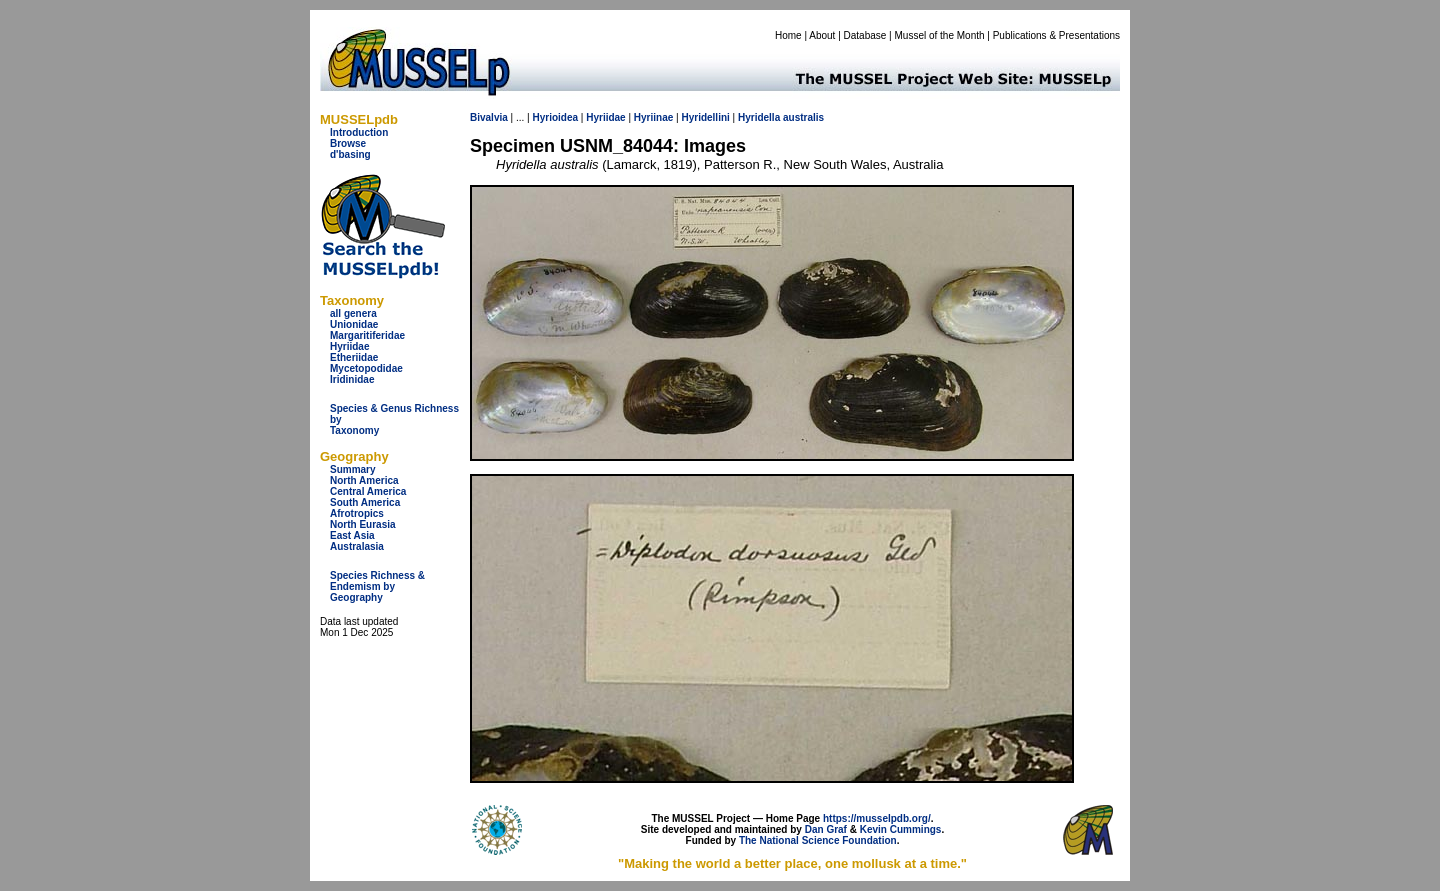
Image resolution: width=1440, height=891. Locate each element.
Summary (353, 469)
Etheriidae (354, 357)
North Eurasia (363, 524)
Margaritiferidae (367, 335)
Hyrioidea (555, 117)
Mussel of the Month (940, 35)
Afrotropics (357, 513)
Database (865, 35)
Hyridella (759, 117)
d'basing (350, 154)
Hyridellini (705, 117)
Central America (368, 491)
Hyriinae (653, 117)
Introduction (359, 132)
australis (803, 117)
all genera (353, 313)
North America (364, 480)
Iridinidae (352, 379)
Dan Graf (826, 829)
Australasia (357, 546)
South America (365, 502)
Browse (348, 143)
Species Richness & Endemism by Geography (377, 586)
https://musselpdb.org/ (877, 818)
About (822, 35)
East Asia (352, 535)
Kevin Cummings (901, 829)
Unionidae (354, 324)
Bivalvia (489, 117)
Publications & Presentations (1056, 35)
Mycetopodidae (366, 368)
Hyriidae (349, 346)
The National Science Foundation (818, 840)
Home (788, 35)
